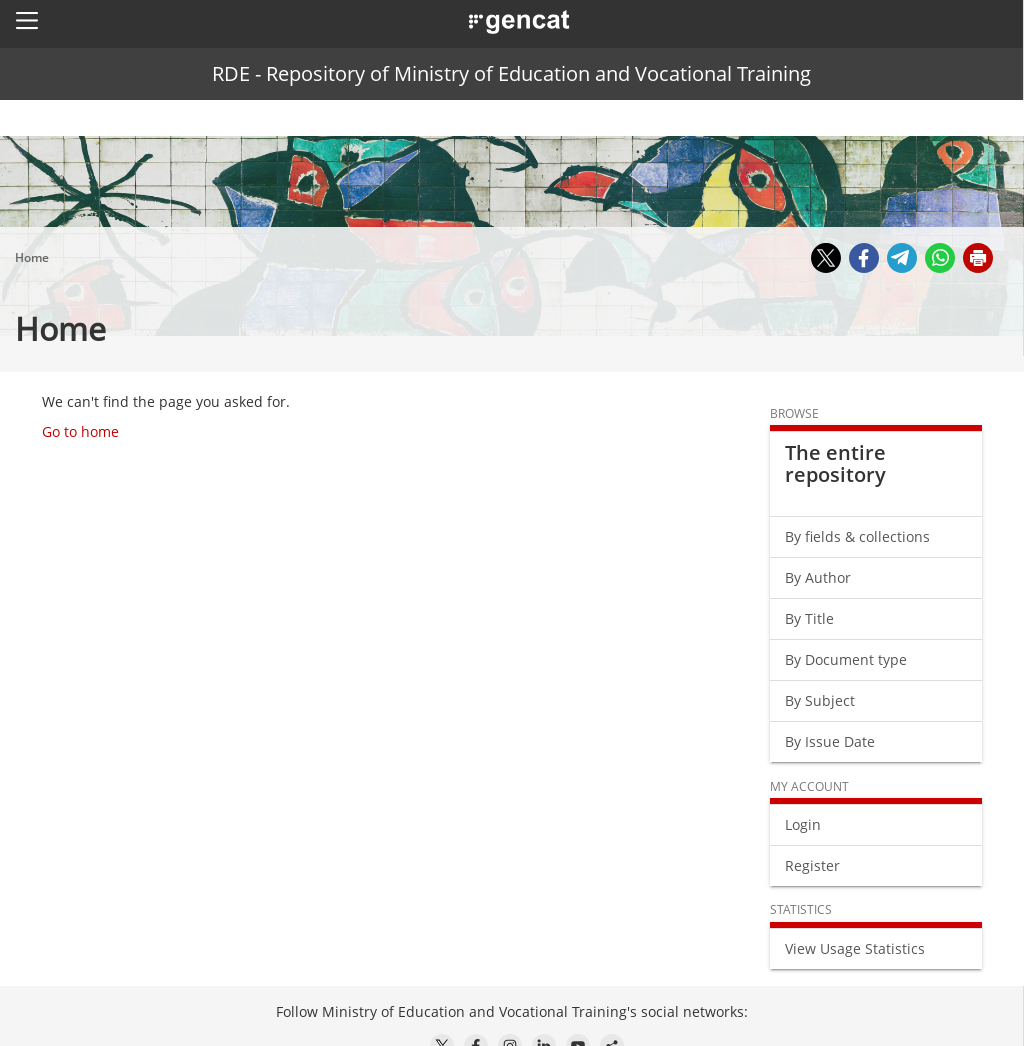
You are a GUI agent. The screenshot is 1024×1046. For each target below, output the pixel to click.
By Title (809, 618)
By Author (818, 577)
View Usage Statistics (855, 948)
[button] (27, 20)
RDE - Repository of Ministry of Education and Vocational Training (511, 73)
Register (812, 865)
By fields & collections (857, 536)
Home (32, 257)
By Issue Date (830, 741)
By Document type (846, 659)
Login (803, 824)
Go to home (80, 431)
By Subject (820, 700)
